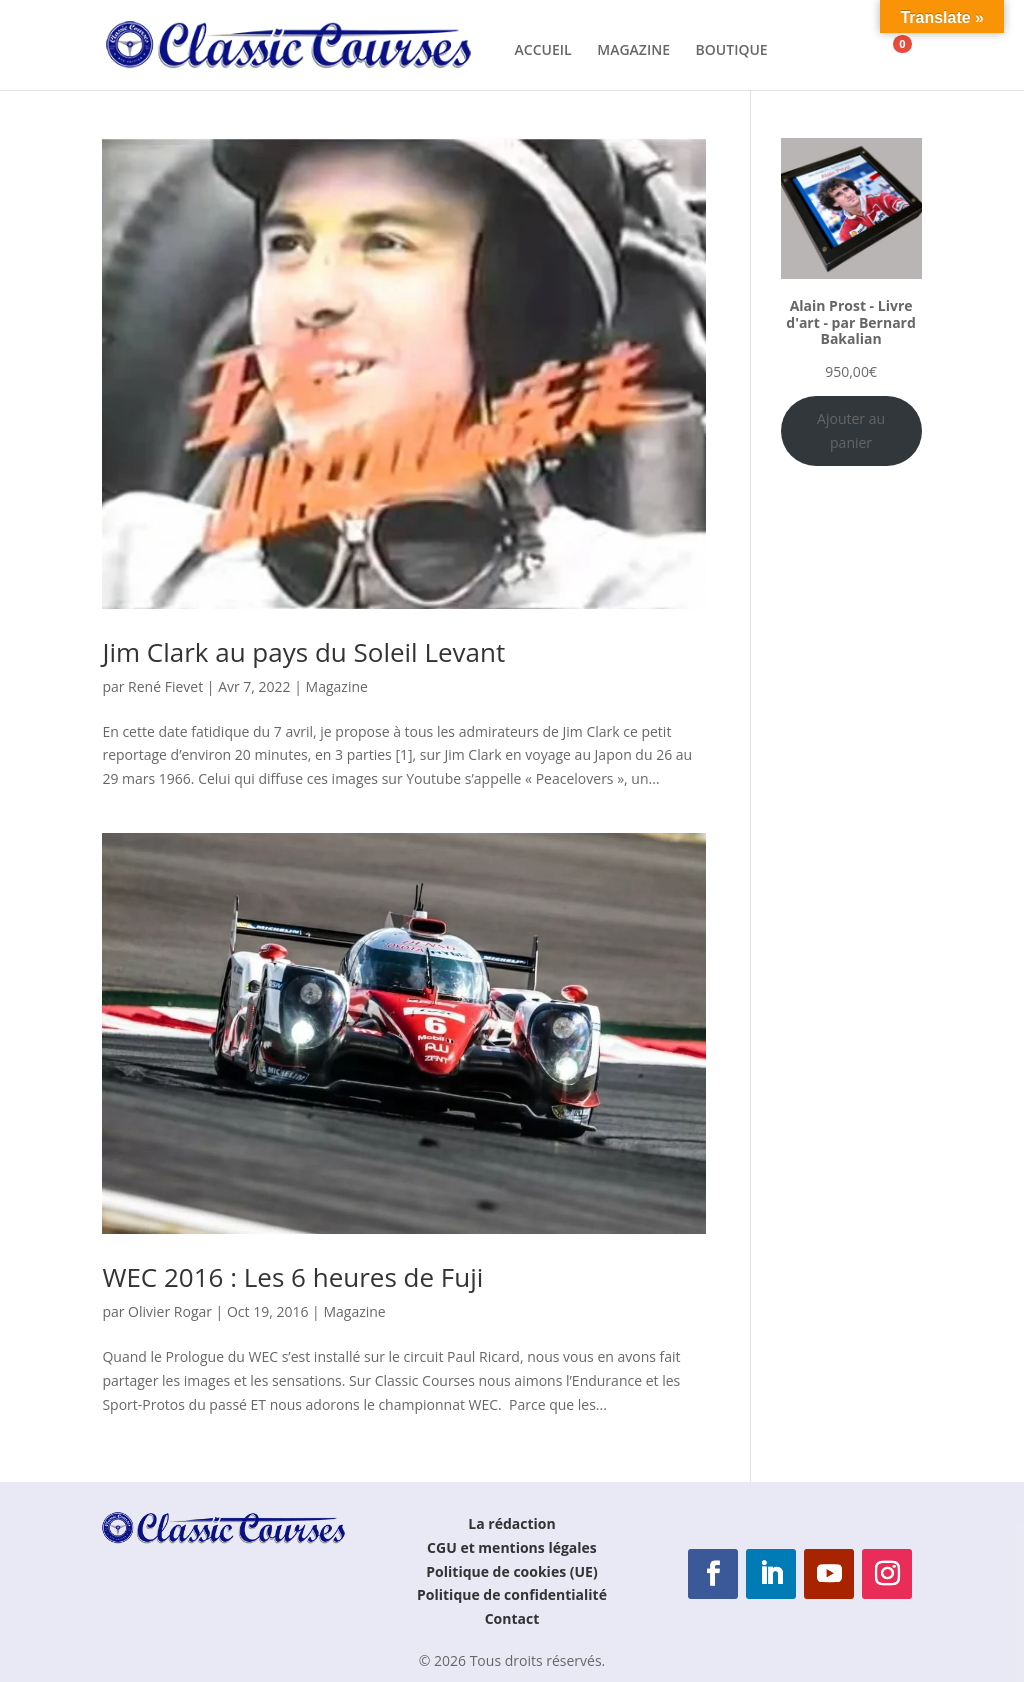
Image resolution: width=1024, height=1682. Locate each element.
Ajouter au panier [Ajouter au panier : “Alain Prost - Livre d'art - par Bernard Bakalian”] (851, 430)
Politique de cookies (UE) (511, 1571)
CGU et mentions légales (512, 1547)
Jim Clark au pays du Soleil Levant (303, 652)
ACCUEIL (543, 51)
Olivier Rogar (170, 1311)
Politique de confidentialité (512, 1594)
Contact (512, 1618)
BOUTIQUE (732, 51)
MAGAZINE (633, 51)
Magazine (337, 686)
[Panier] (889, 44)
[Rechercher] (814, 44)
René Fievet (165, 686)
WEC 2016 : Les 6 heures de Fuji (292, 1277)
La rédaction (511, 1523)
